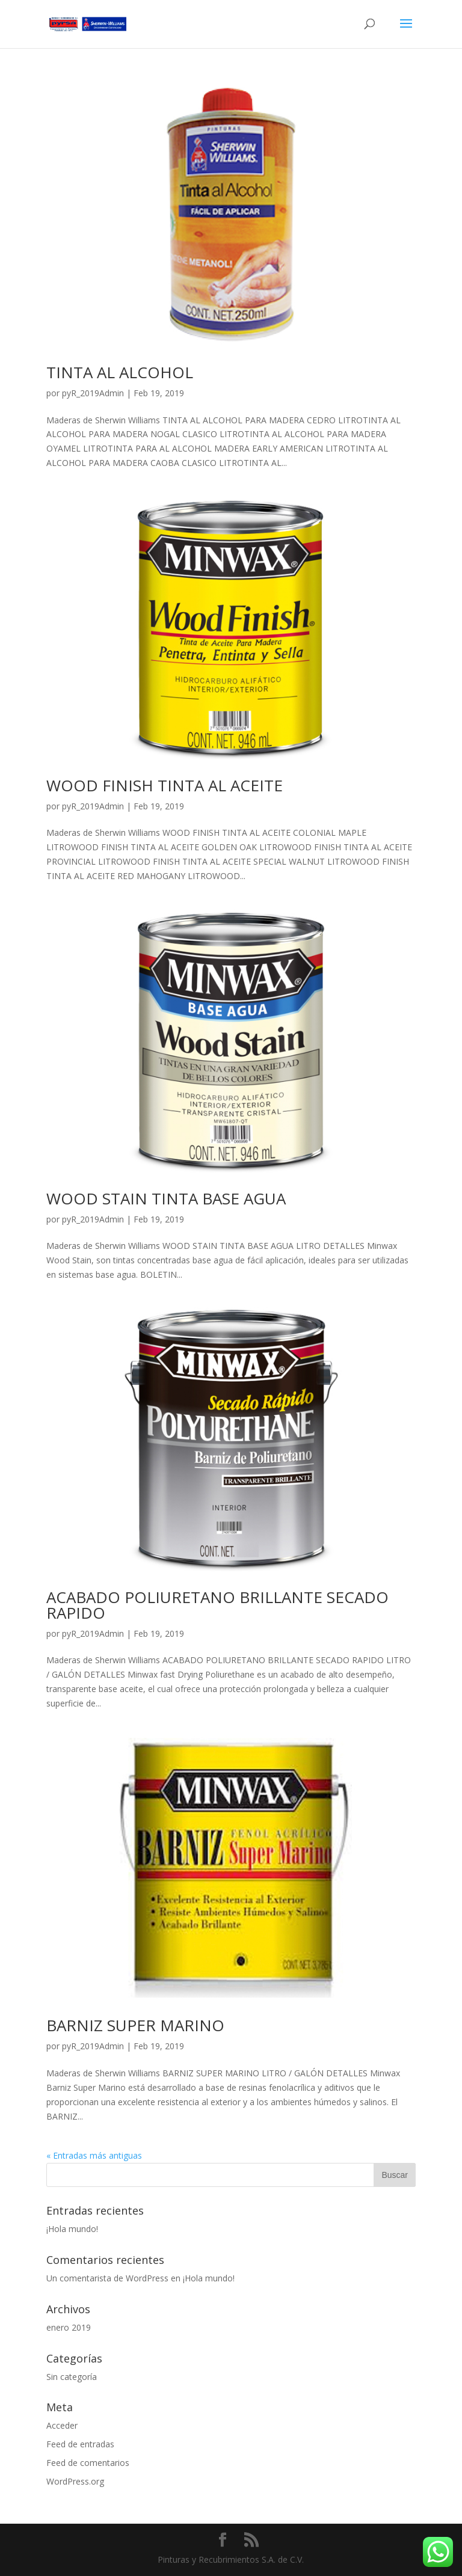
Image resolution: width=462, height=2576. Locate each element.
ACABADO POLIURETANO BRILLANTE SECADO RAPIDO (217, 1605)
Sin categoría (71, 2376)
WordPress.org (75, 2481)
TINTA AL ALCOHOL (119, 372)
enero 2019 (68, 2327)
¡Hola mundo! (72, 2228)
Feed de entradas (80, 2444)
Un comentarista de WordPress (107, 2278)
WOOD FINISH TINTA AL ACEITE (164, 785)
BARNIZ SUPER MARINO (135, 2025)
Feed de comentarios (87, 2462)
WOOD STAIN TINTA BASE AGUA (166, 1198)
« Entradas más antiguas (94, 2155)
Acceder (62, 2425)
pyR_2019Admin (93, 393)
